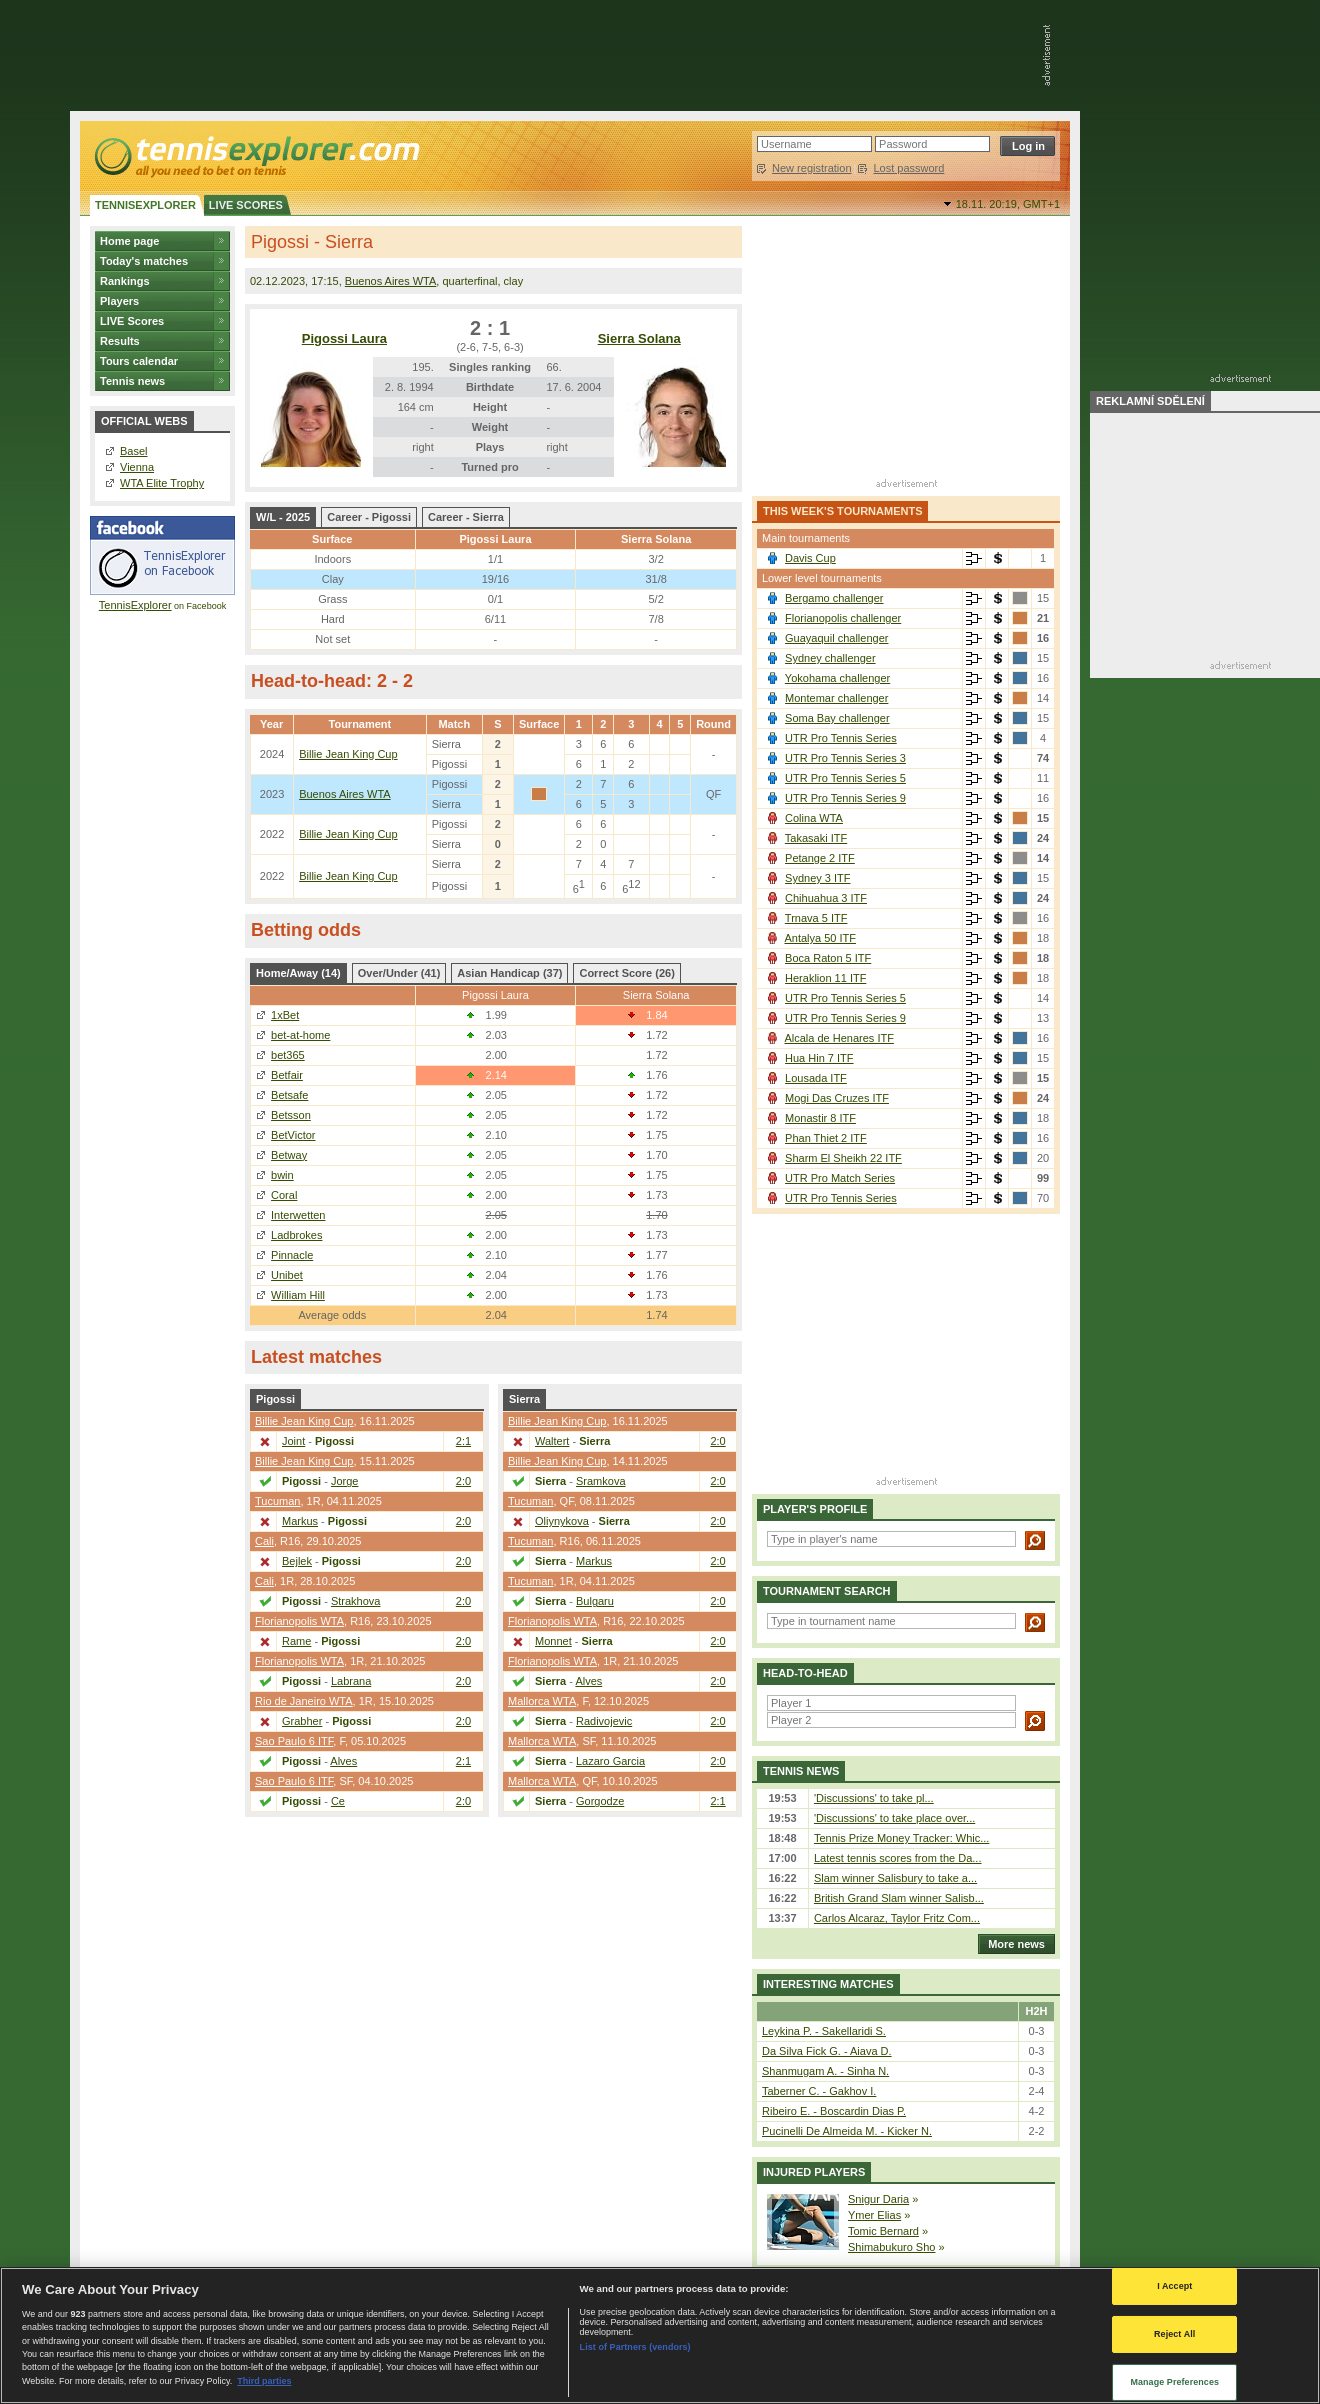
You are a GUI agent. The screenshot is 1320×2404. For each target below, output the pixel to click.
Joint (293, 1441)
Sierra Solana (639, 338)
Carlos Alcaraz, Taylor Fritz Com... (897, 1918)
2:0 (463, 1481)
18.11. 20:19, (1008, 204)
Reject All (1174, 2334)
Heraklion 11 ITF (825, 978)
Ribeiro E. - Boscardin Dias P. (834, 2111)
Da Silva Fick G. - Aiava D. (827, 2051)
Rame (296, 1641)
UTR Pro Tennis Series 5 (845, 778)
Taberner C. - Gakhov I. (819, 2091)
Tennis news (132, 381)
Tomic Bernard (883, 2231)
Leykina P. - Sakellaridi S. (824, 2031)
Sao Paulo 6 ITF (294, 1741)
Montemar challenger (836, 698)
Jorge (345, 1481)
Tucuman (277, 1501)
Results (120, 341)
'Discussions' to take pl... (874, 1798)
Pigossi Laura (344, 338)
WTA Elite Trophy (162, 483)
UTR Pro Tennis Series (841, 738)
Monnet (553, 1641)
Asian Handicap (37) (509, 973)
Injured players (814, 2172)
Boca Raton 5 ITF (828, 958)
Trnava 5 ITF (816, 918)
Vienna (137, 467)
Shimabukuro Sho (891, 2247)
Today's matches (144, 261)
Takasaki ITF (816, 838)
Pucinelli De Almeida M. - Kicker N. (847, 2131)
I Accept (1174, 2286)
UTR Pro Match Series (840, 1178)
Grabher (302, 1721)
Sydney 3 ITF (817, 878)
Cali (264, 1541)
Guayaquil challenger (836, 638)
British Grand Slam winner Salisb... (899, 1898)
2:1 (463, 1441)
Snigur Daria (878, 2199)
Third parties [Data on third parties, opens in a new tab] (264, 2381)
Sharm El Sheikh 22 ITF (843, 1158)
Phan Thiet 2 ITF (826, 1138)
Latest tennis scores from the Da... (898, 1858)
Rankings (125, 281)
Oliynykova (562, 1521)
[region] (660, 2335)
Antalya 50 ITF (820, 938)
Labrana (351, 1681)
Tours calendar (139, 361)
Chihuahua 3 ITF (826, 898)
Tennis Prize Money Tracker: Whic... (901, 1838)
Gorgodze (600, 1801)
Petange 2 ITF (820, 858)
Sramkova (601, 1481)
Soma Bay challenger (837, 718)
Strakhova (356, 1601)
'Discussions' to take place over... (894, 1818)
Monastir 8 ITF (820, 1118)
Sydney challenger (830, 658)
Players (119, 301)
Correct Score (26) (626, 973)
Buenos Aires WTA (391, 281)
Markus (300, 1521)
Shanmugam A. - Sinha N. (825, 2071)
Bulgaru (595, 1601)
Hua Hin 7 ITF (819, 1058)
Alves (343, 1761)
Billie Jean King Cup (348, 754)
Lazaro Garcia (610, 1761)
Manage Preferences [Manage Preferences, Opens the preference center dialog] (1174, 2382)
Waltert (552, 1441)
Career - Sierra (466, 517)
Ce (338, 1801)
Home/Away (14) (298, 973)
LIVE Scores (132, 321)
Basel (134, 451)
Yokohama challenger (837, 678)
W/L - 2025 (283, 517)
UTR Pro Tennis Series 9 (845, 798)
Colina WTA (814, 818)
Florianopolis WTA (299, 1621)
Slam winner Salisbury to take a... (895, 1878)
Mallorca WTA (542, 1701)
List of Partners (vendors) (635, 2347)
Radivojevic (604, 1721)
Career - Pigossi (369, 517)
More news (1011, 1944)
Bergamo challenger (834, 598)
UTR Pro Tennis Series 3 (845, 758)
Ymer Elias (874, 2215)
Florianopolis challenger (843, 618)
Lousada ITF (816, 1078)
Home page (129, 241)
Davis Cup (810, 558)
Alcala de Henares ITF (838, 1038)
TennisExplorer (135, 605)
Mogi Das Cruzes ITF (837, 1098)
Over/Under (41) (399, 973)
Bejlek (297, 1561)
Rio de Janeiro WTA (304, 1701)
